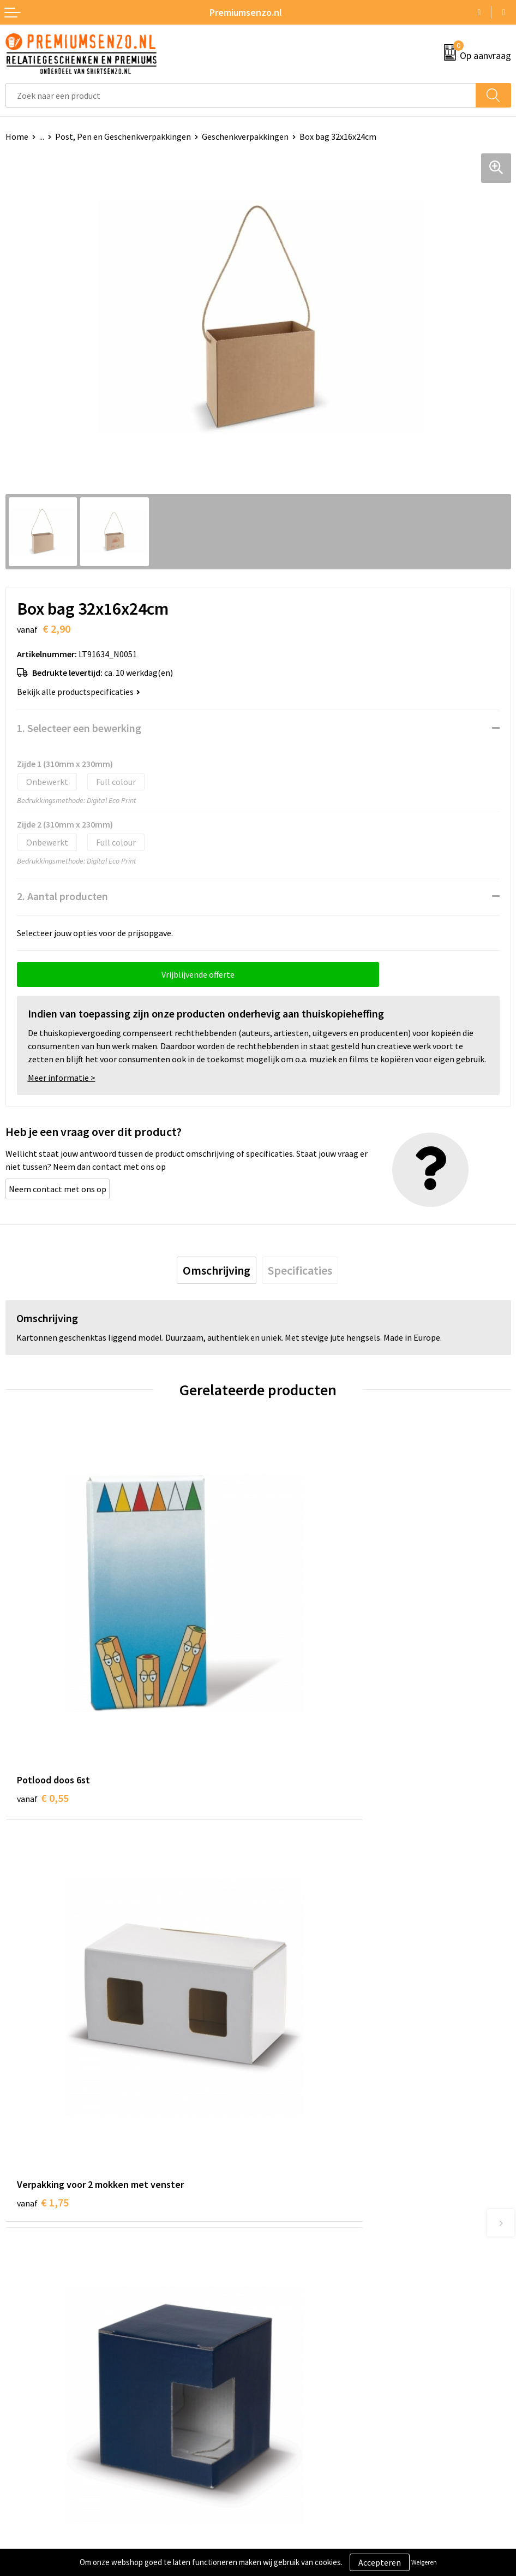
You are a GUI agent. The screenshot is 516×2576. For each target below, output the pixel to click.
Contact (20, 2348)
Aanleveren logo (36, 2365)
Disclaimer (283, 2398)
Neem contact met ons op (57, 1188)
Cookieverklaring (295, 2365)
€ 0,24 (295, 1995)
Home (16, 136)
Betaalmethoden (37, 2398)
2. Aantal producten (62, 896)
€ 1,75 (295, 1692)
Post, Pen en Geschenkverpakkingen (123, 136)
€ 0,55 (43, 1692)
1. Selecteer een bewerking (79, 728)
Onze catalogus (292, 2202)
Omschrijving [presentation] (216, 1270)
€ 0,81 (43, 1995)
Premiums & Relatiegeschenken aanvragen (343, 2235)
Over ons (279, 2186)
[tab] (216, 1270)
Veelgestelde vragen (301, 2219)
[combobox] (240, 95)
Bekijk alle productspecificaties (78, 691)
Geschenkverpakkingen (245, 136)
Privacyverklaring (295, 2382)
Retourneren (29, 2415)
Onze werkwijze (34, 2382)
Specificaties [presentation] (300, 1270)
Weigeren (424, 2562)
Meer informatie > (61, 1077)
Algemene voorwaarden (307, 2348)
